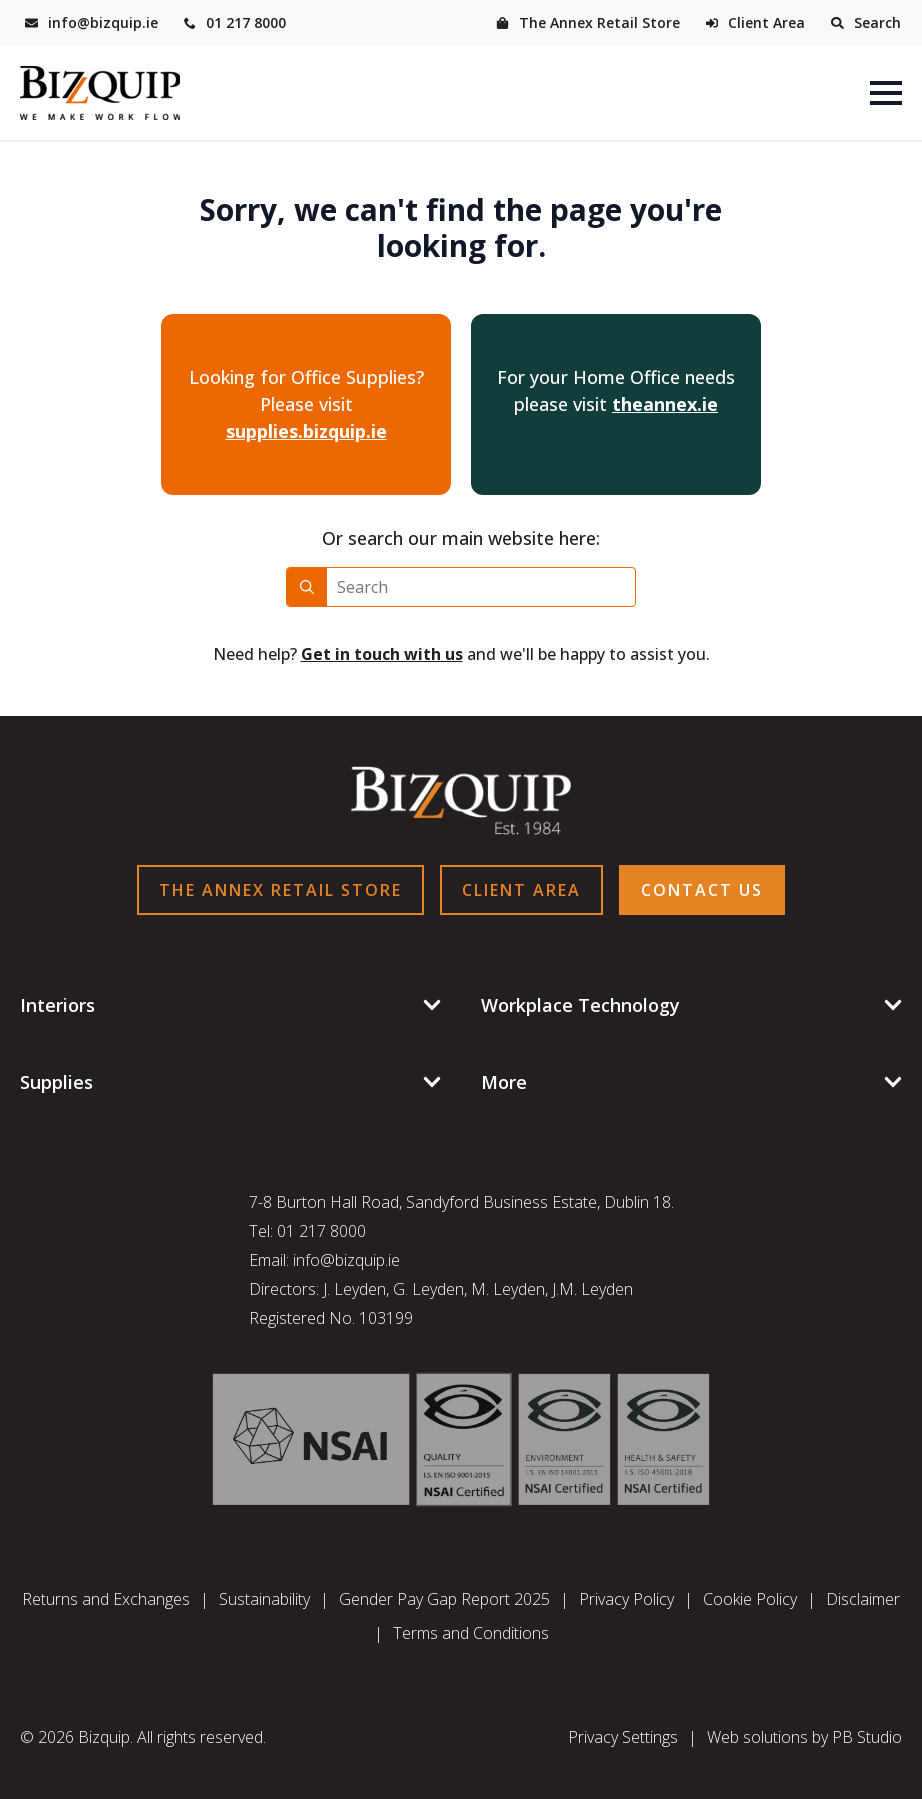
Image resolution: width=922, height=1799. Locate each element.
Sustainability (264, 1599)
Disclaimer (863, 1599)
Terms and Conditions (471, 1633)
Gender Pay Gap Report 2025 (444, 1599)
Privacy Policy (626, 1599)
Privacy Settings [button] (623, 1737)
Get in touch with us (382, 654)
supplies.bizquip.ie (306, 431)
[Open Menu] (886, 93)
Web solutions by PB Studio (804, 1737)
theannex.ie (665, 404)
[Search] (307, 587)
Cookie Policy (750, 1599)
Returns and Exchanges (106, 1599)
